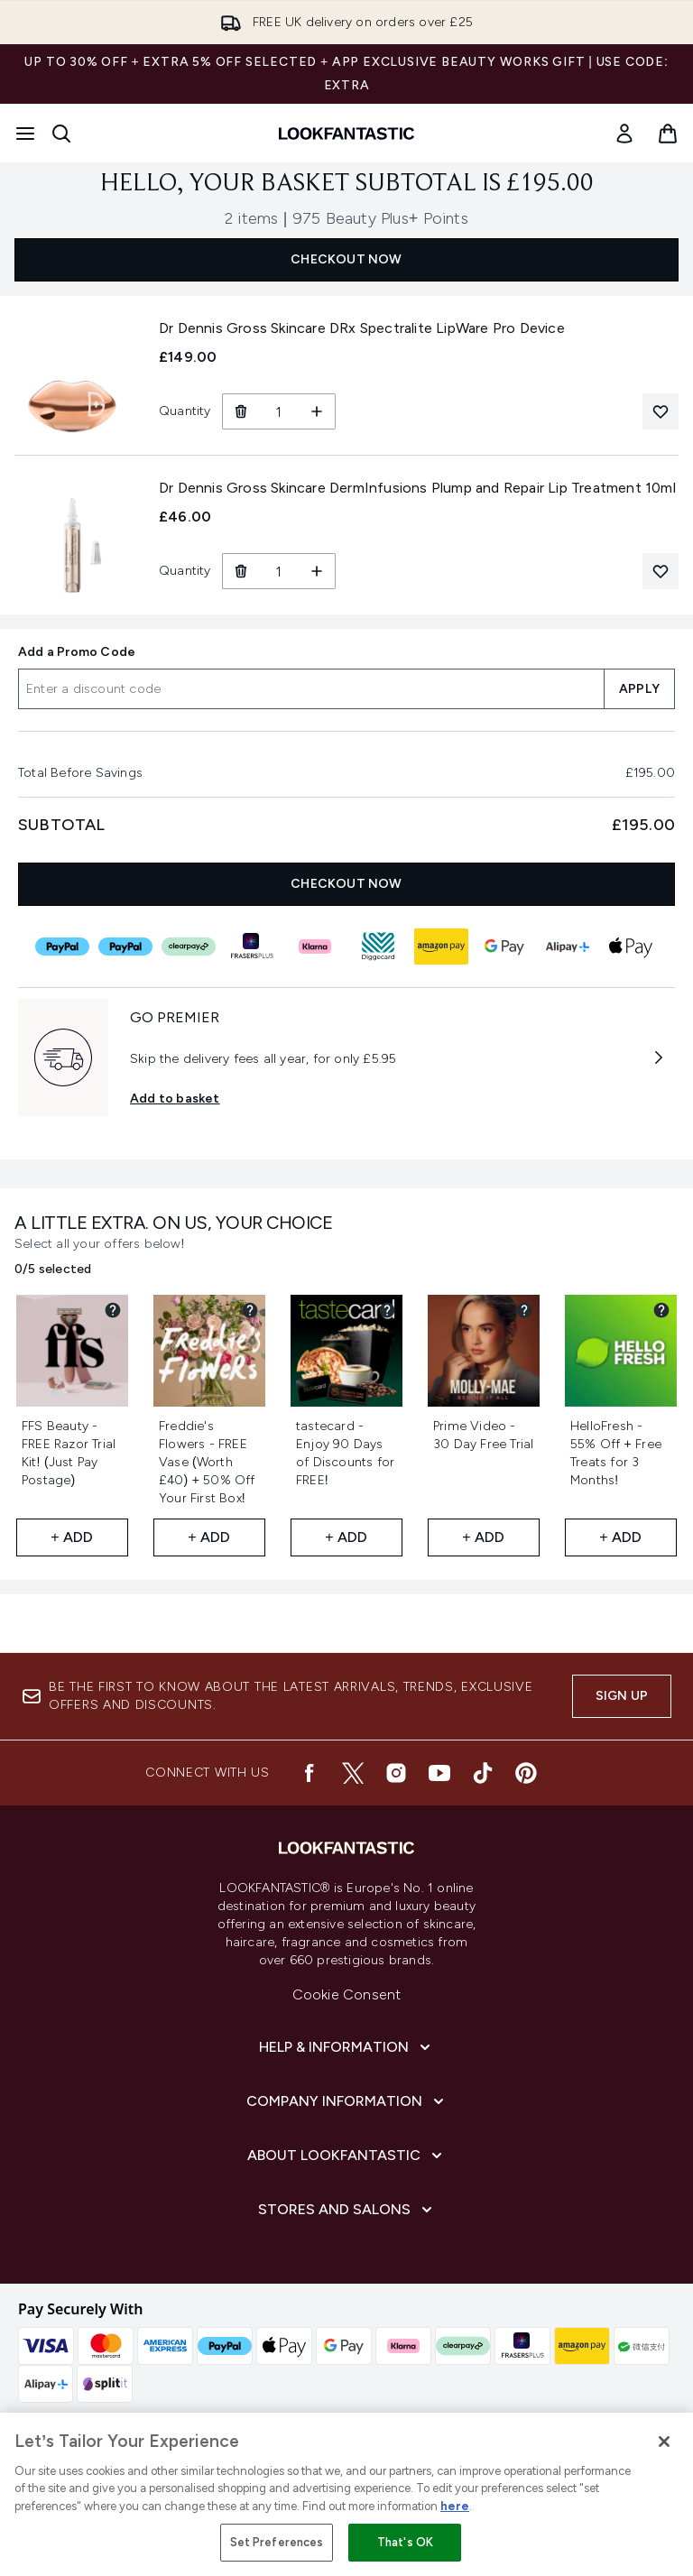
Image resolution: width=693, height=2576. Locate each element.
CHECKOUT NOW (346, 259)
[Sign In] (624, 133)
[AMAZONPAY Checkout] (441, 946)
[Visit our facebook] (309, 1773)
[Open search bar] (61, 133)
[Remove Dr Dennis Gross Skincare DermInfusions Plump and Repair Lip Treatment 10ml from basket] (240, 571)
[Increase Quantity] (317, 411)
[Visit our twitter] (352, 1773)
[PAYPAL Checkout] (62, 946)
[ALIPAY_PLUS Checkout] (568, 946)
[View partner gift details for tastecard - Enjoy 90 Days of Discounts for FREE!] (387, 1310)
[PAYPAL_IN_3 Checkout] (125, 946)
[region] (346, 2494)
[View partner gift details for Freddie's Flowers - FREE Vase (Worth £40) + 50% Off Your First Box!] (250, 1310)
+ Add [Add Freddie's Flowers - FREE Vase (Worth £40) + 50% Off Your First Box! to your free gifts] (209, 1537)
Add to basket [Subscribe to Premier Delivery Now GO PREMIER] (175, 1098)
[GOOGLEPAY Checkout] (504, 946)
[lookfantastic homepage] (346, 133)
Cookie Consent (347, 1994)
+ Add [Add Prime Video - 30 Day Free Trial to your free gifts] (483, 1537)
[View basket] (668, 133)
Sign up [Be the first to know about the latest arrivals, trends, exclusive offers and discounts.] (622, 1695)
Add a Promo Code (76, 652)
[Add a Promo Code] (311, 689)
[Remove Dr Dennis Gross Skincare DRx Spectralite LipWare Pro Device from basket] (240, 411)
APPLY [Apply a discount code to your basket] (639, 689)
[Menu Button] (25, 133)
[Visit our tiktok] (482, 1773)
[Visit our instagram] (396, 1773)
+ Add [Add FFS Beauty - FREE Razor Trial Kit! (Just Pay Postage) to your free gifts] (72, 1537)
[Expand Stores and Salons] (347, 2209)
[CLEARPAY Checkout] (189, 946)
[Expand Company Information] (347, 2101)
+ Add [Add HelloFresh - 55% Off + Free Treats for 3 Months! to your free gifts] (620, 1537)
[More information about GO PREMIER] (658, 1057)
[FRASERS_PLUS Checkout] (252, 946)
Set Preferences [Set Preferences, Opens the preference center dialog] (277, 2542)
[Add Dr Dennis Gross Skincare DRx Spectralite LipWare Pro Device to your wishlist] (660, 411)
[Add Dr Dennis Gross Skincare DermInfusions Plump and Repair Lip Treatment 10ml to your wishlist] (660, 571)
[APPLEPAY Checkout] (631, 946)
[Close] (664, 2441)
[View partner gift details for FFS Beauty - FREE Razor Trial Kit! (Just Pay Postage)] (113, 1310)
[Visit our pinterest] (526, 1773)
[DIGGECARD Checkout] (378, 946)
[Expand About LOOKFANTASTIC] (346, 2155)
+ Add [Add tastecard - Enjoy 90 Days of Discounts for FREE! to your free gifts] (346, 1537)
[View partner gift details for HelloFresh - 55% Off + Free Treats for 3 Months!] (661, 1310)
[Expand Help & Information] (346, 2047)
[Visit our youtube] (439, 1773)
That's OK (405, 2542)
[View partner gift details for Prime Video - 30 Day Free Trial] (524, 1310)
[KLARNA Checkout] (315, 946)
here (454, 2506)
